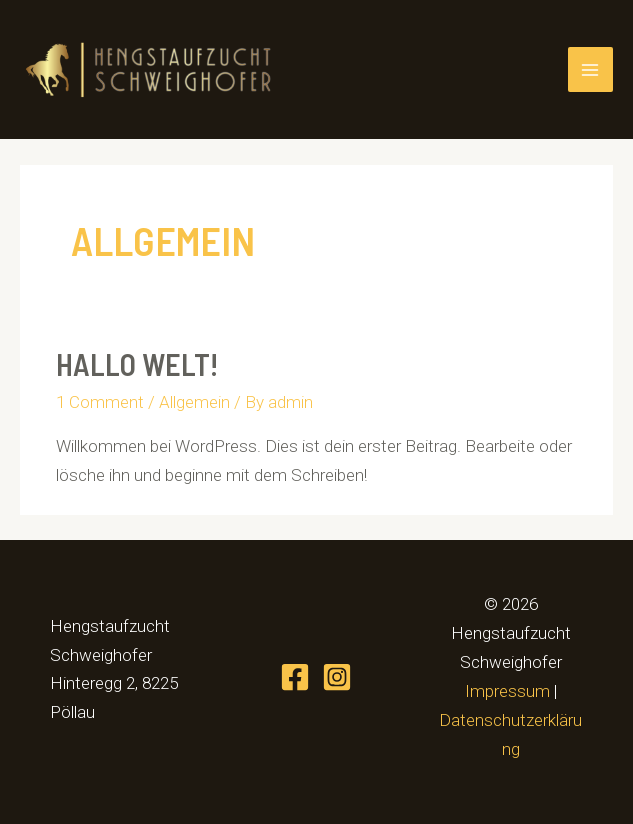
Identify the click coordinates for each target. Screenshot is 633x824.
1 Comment (100, 402)
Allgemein (194, 402)
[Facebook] (295, 677)
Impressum (507, 691)
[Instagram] (337, 677)
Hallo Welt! (137, 364)
